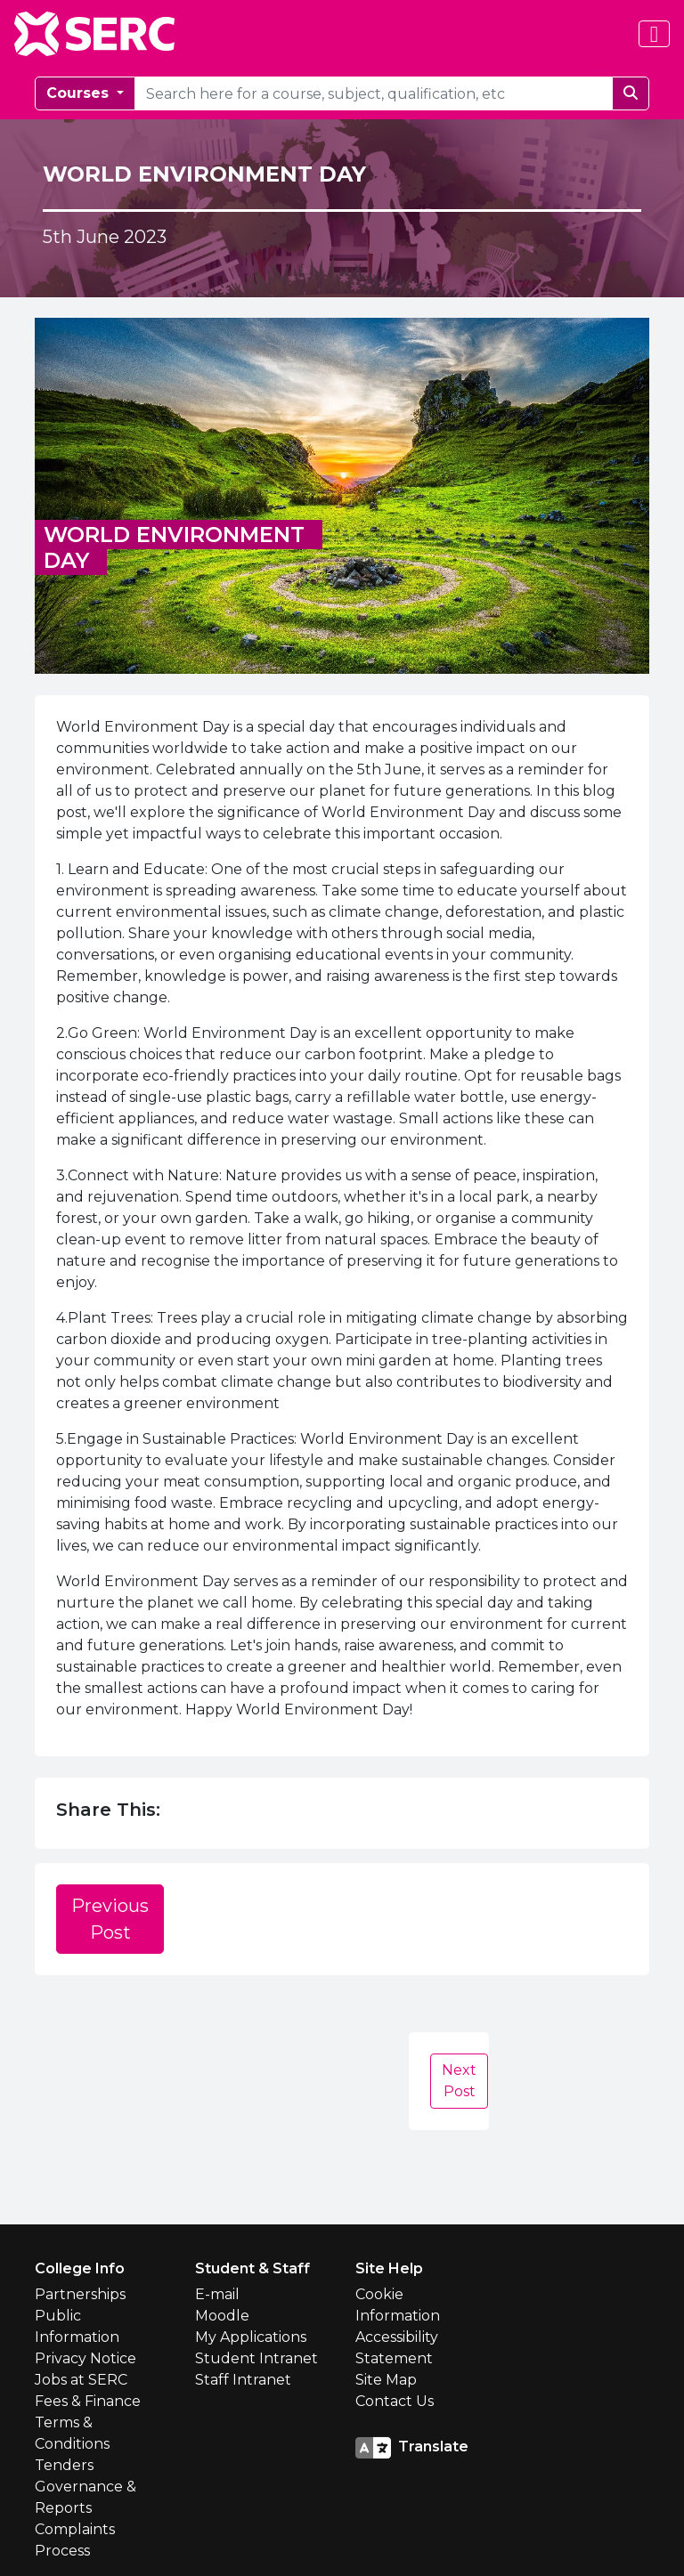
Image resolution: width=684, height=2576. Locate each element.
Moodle (222, 2315)
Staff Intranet (243, 2379)
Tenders (64, 2465)
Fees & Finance (88, 2401)
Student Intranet (256, 2358)
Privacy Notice (85, 2358)
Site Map (386, 2379)
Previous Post (110, 1919)
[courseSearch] (373, 93)
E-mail (217, 2294)
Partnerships (80, 2294)
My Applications (250, 2337)
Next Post (459, 2081)
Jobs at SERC (81, 2379)
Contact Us (394, 2401)
